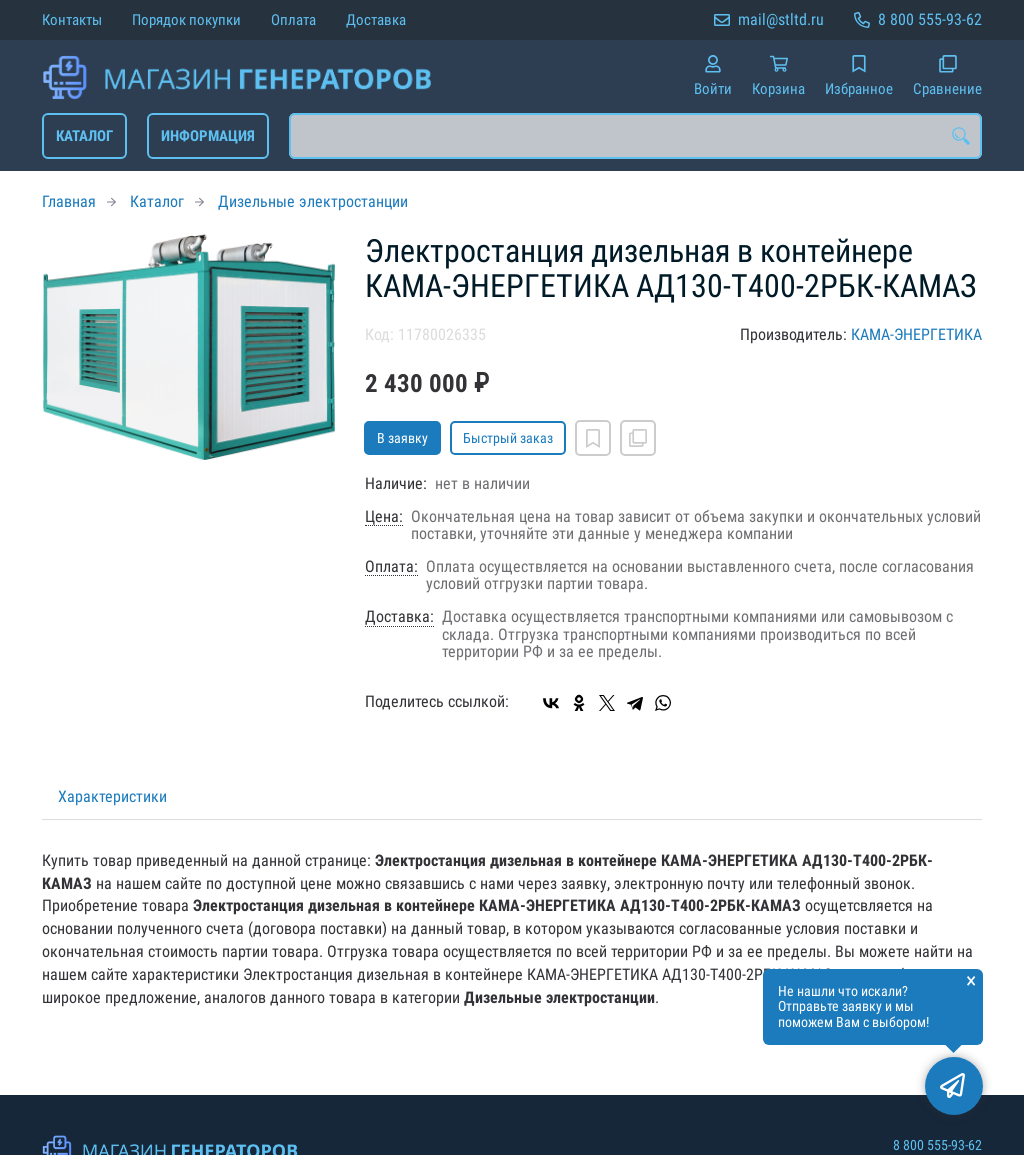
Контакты (72, 20)
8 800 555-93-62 (930, 19)
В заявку (402, 438)
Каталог (84, 136)
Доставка (376, 20)
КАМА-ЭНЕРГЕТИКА (916, 334)
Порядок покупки (186, 20)
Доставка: (399, 617)
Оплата (293, 20)
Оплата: (391, 567)
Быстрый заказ (508, 438)
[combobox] (635, 136)
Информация (208, 136)
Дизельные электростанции (313, 201)
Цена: (384, 517)
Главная (69, 201)
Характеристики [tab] (112, 796)
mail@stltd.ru (781, 19)
